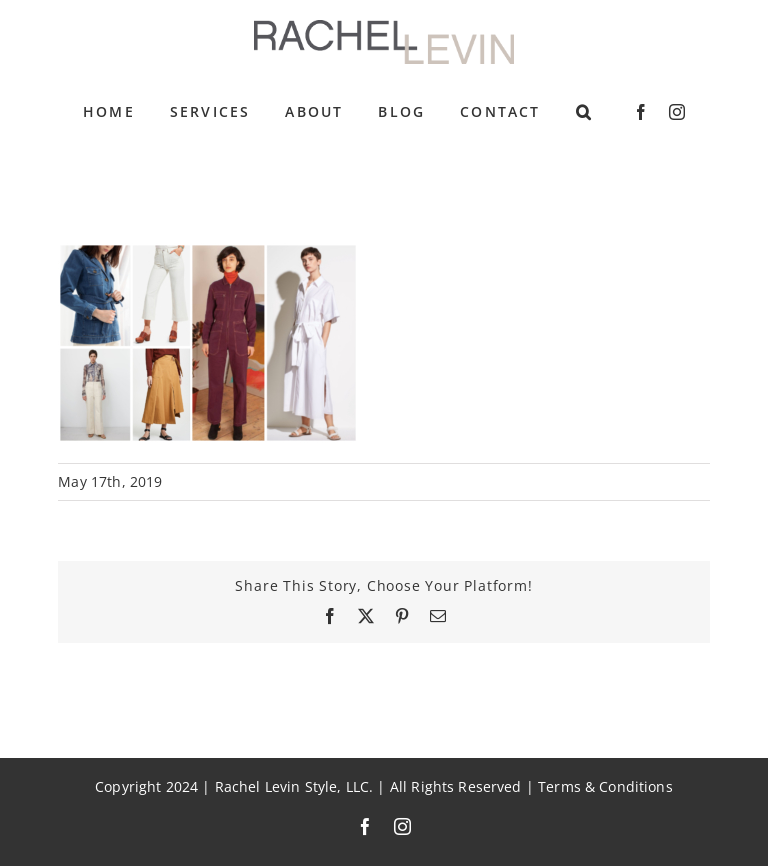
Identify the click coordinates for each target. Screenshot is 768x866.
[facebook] (641, 112)
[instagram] (677, 112)
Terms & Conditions (605, 787)
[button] (584, 112)
